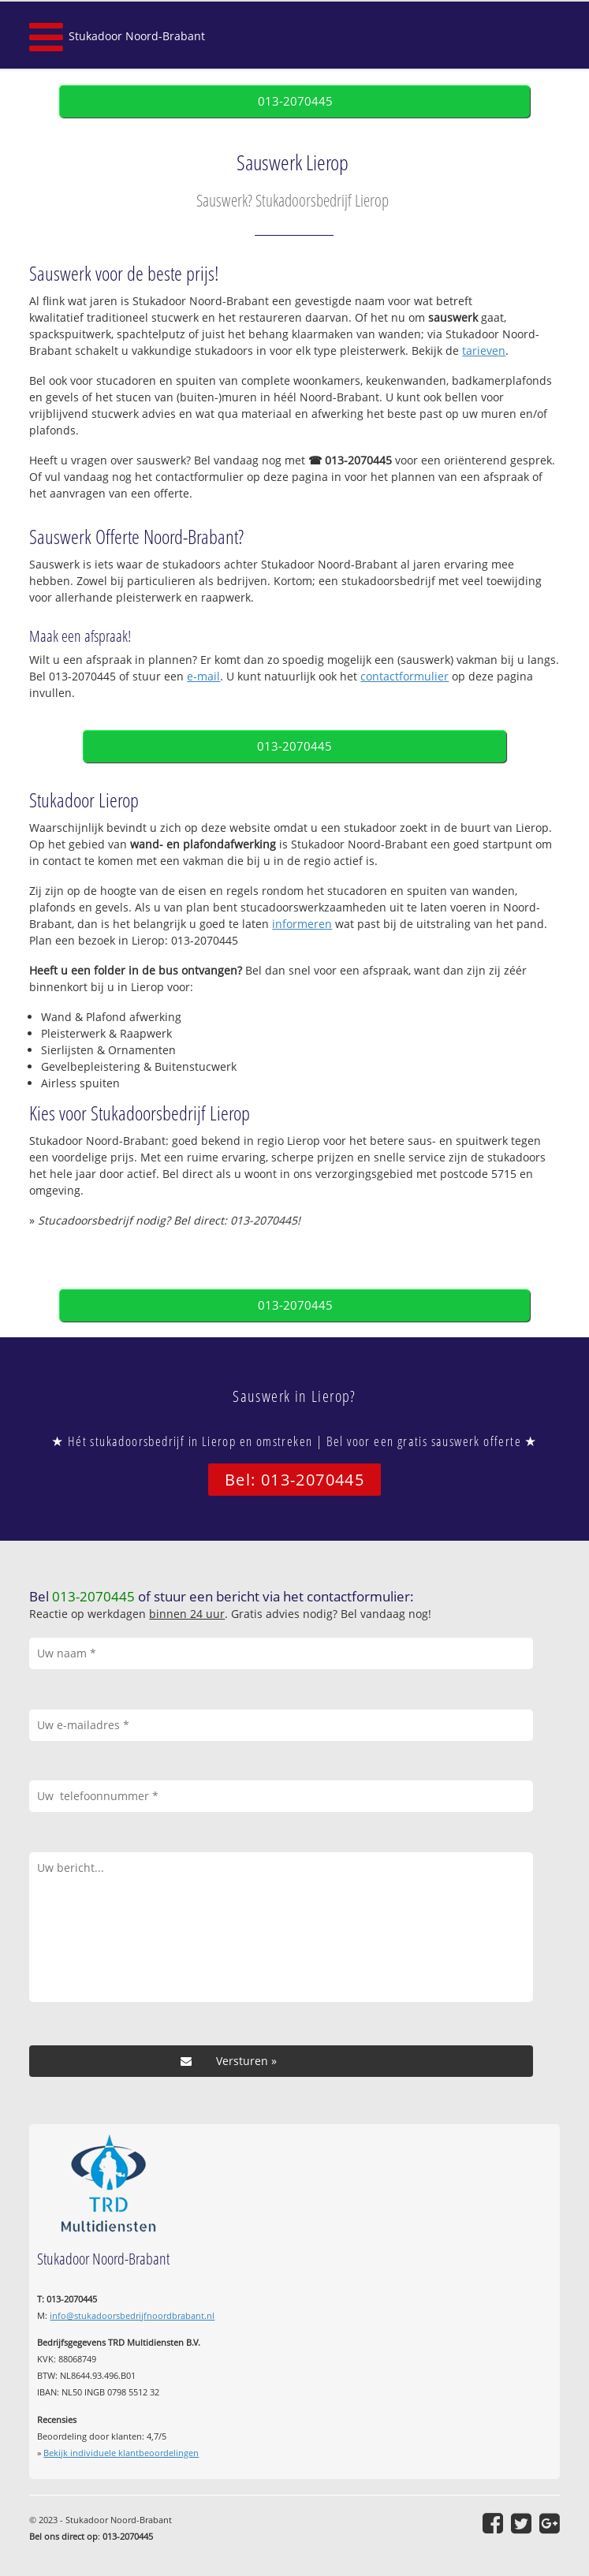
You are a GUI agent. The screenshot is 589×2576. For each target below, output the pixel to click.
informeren (302, 923)
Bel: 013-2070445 (294, 1479)
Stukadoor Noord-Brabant (137, 35)
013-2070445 (295, 101)
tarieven (483, 350)
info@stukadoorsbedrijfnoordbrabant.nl (132, 2315)
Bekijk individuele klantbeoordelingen (121, 2453)
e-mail (203, 676)
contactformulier (404, 676)
